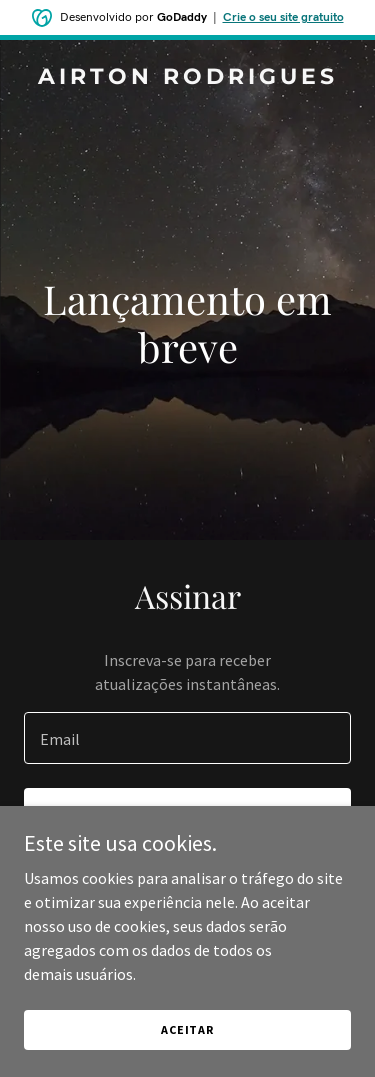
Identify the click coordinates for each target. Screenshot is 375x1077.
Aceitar (187, 1029)
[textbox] (187, 738)
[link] (187, 78)
